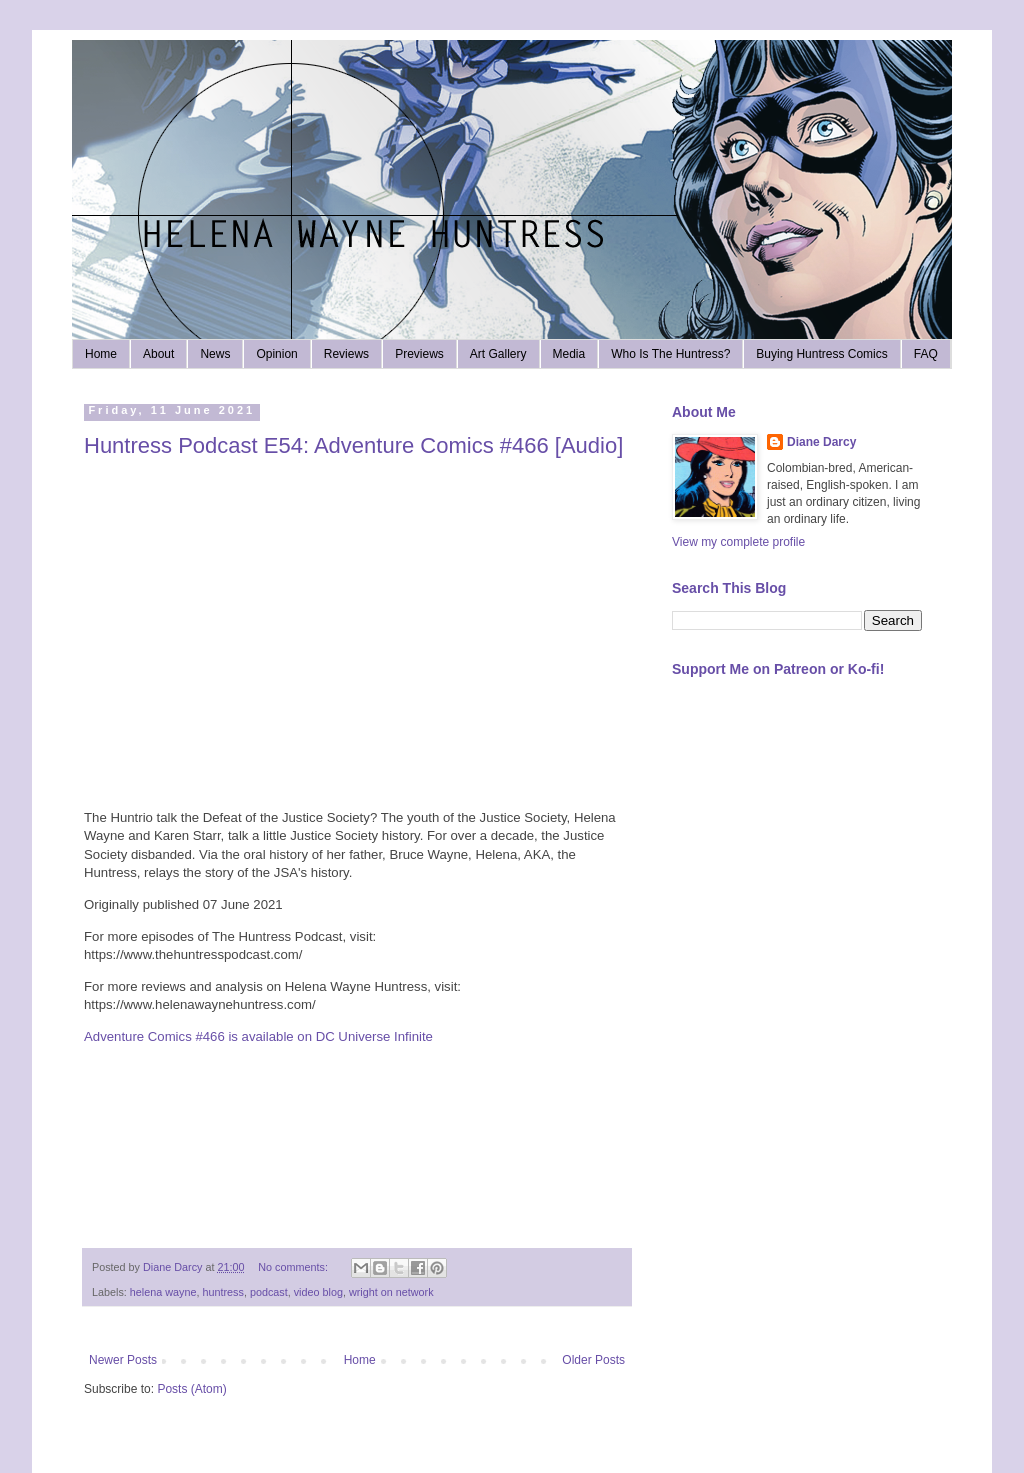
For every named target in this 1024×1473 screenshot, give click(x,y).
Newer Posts (123, 1360)
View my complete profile (738, 542)
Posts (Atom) (191, 1389)
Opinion (276, 354)
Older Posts (593, 1360)
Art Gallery (498, 354)
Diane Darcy (821, 442)
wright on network (391, 1292)
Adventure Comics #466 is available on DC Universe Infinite (258, 1036)
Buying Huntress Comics (821, 354)
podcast (269, 1292)
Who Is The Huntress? (670, 354)
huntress (222, 1292)
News (215, 354)
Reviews (346, 354)
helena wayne (163, 1292)
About (158, 354)
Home (101, 354)
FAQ (926, 354)
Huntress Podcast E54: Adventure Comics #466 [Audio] (353, 445)
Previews (419, 354)
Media (569, 354)
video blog (318, 1292)
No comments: (294, 1267)
